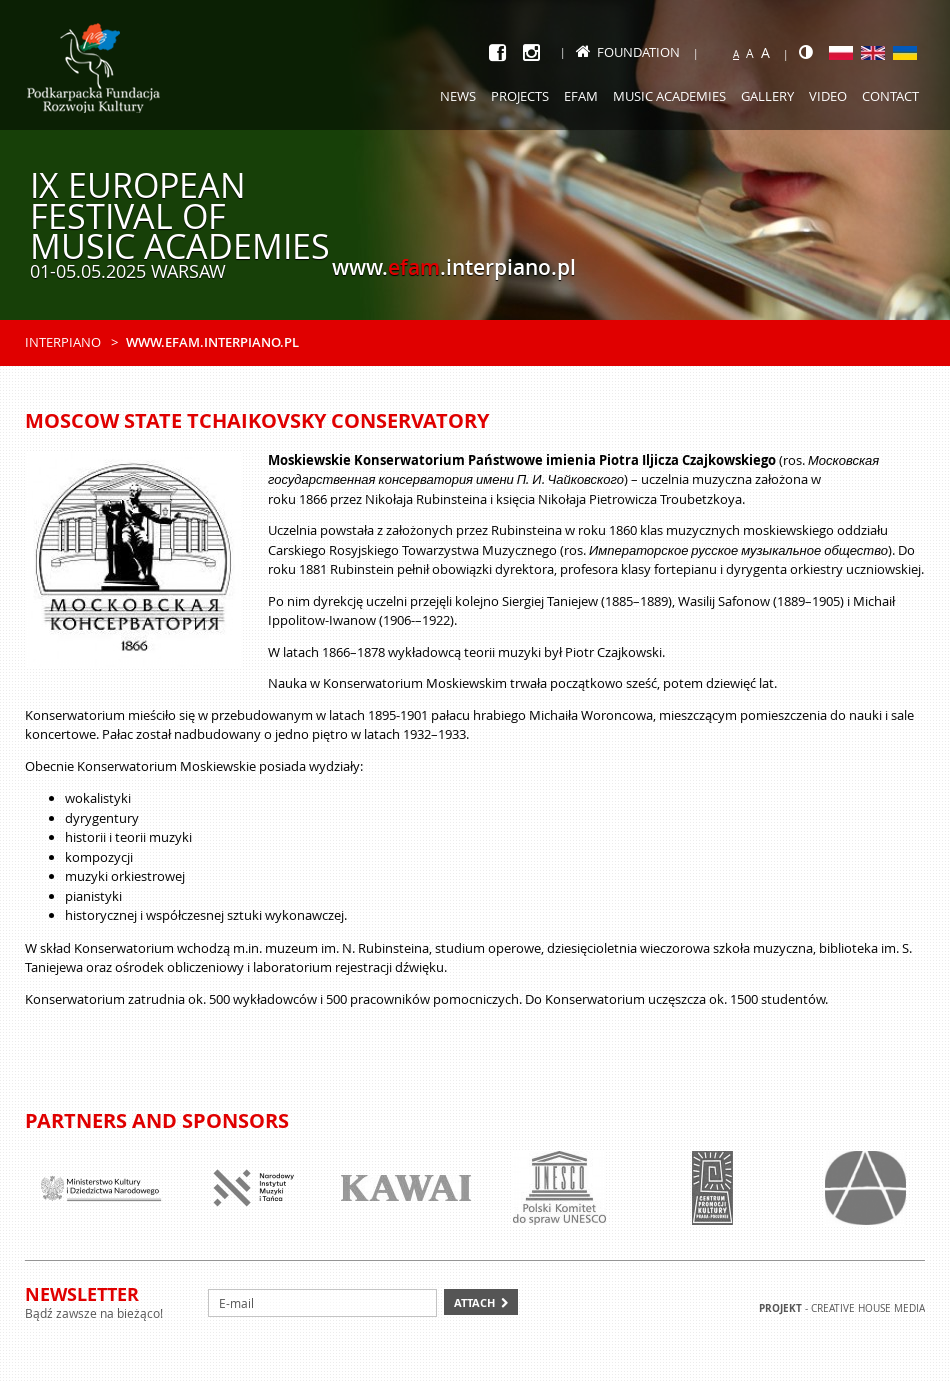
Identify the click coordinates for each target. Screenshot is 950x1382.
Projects (520, 96)
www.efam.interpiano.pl (212, 342)
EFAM (581, 96)
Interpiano (63, 342)
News (458, 96)
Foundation (628, 52)
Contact (890, 96)
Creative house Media (868, 1308)
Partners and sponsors (157, 1120)
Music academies (669, 96)
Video (828, 96)
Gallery (767, 96)
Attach (474, 1302)
